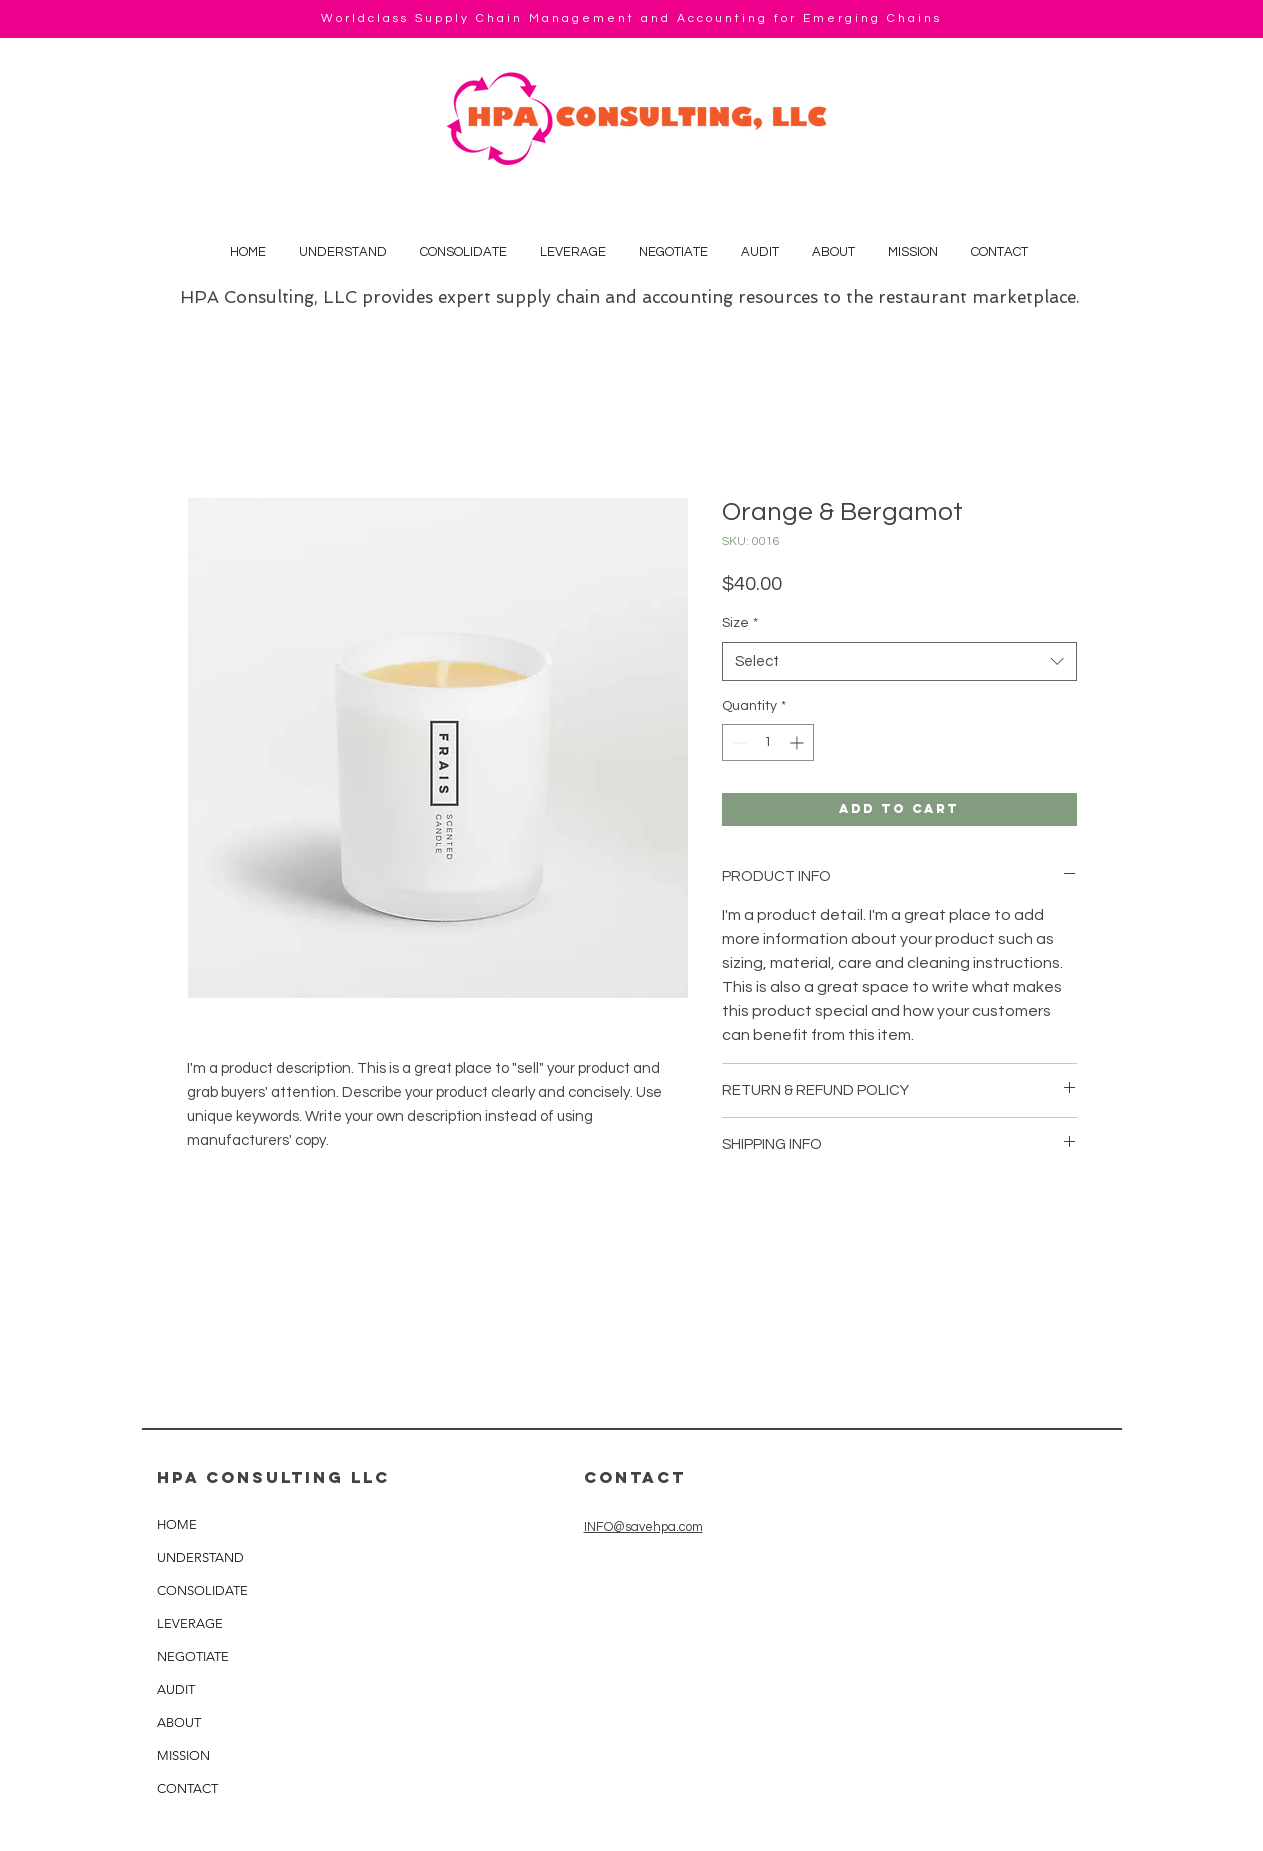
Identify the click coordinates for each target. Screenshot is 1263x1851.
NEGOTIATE (193, 1656)
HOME (177, 1524)
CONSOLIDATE (202, 1590)
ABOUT (179, 1722)
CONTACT (187, 1788)
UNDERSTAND (200, 1557)
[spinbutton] (768, 742)
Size (740, 623)
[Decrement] (737, 742)
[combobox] (899, 661)
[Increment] (798, 742)
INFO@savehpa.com (643, 1527)
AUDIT (176, 1689)
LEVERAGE (190, 1623)
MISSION (183, 1755)
